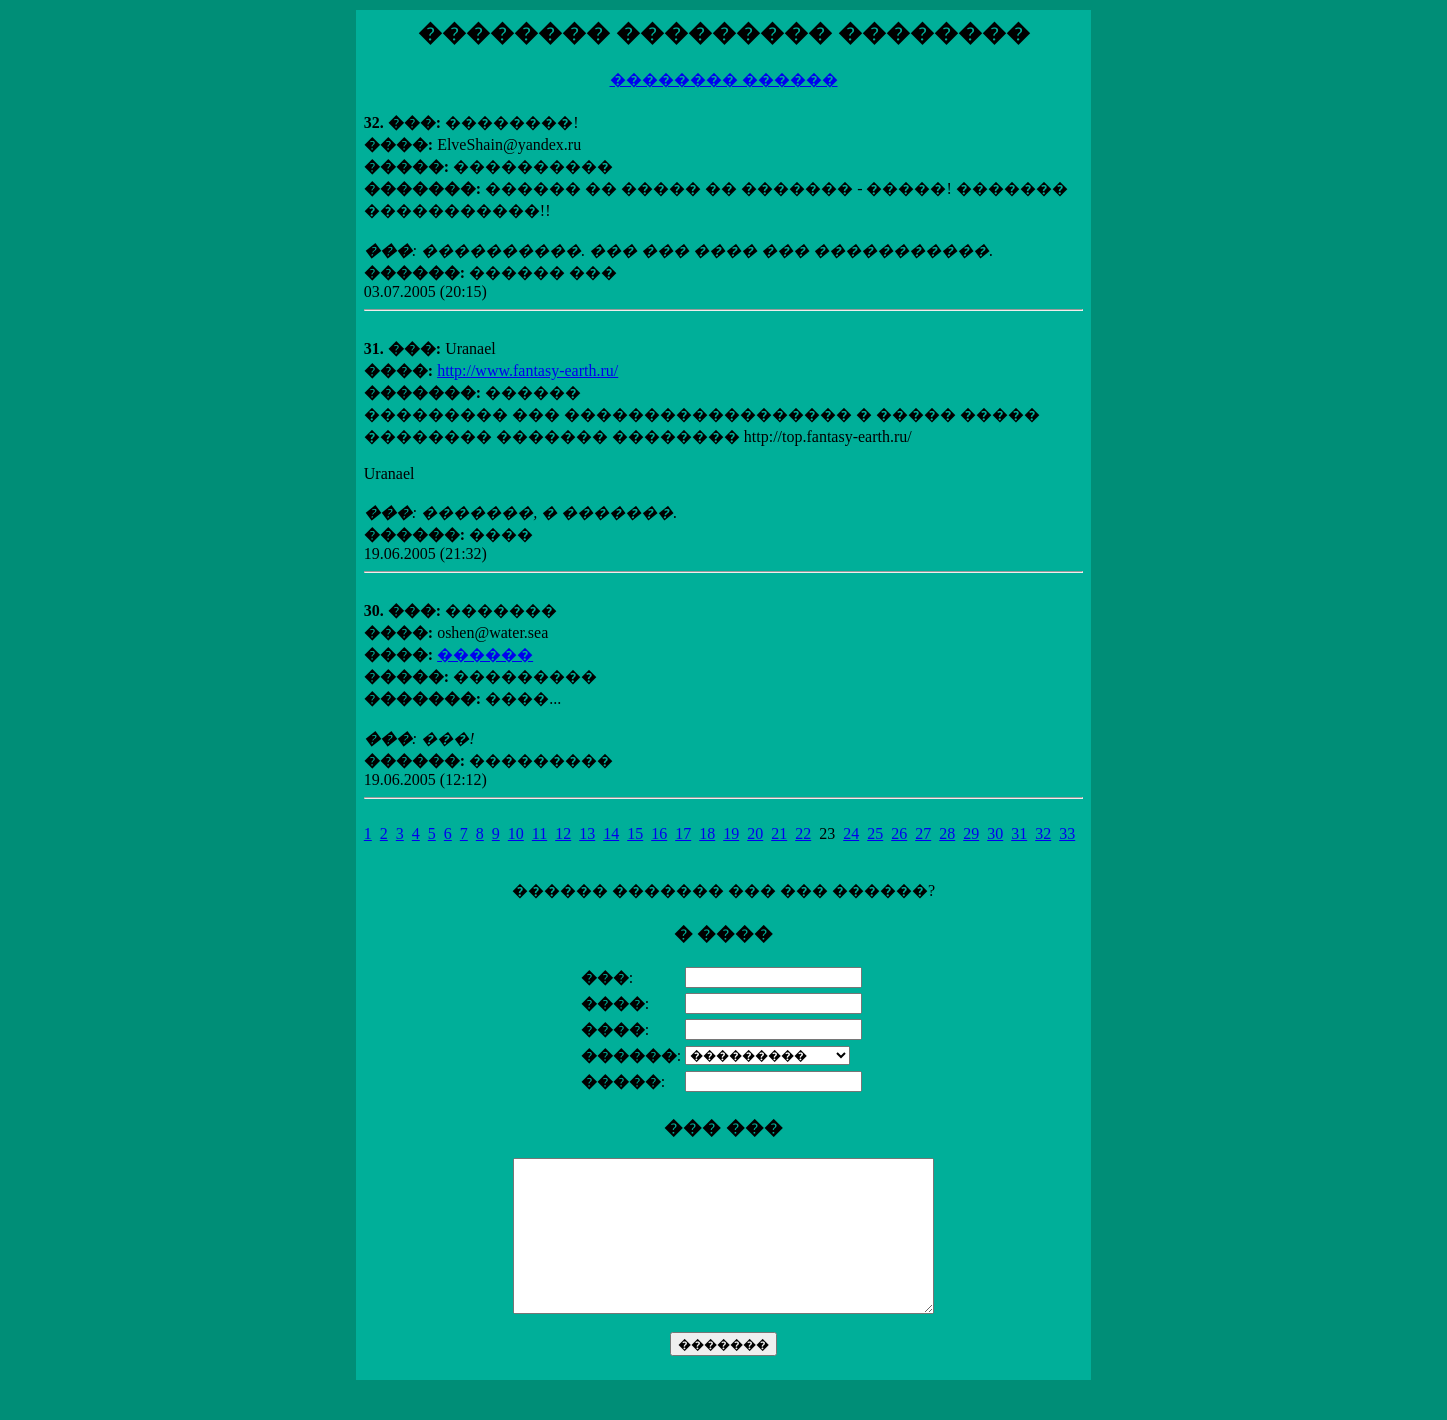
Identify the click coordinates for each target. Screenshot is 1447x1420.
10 (516, 833)
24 (851, 833)
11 (539, 833)
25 (875, 833)
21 (779, 833)
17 (683, 833)
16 (659, 833)
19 (731, 833)
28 (947, 833)
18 (707, 833)
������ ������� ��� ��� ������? (723, 1134)
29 (971, 833)
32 (1043, 833)
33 (1067, 833)
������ (485, 654)
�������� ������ (724, 79)
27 (923, 833)
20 (755, 833)
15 (635, 833)
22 (803, 833)
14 (611, 833)
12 (563, 833)
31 (1019, 833)
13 (587, 833)
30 (995, 833)
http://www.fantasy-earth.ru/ (527, 370)
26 (899, 833)
